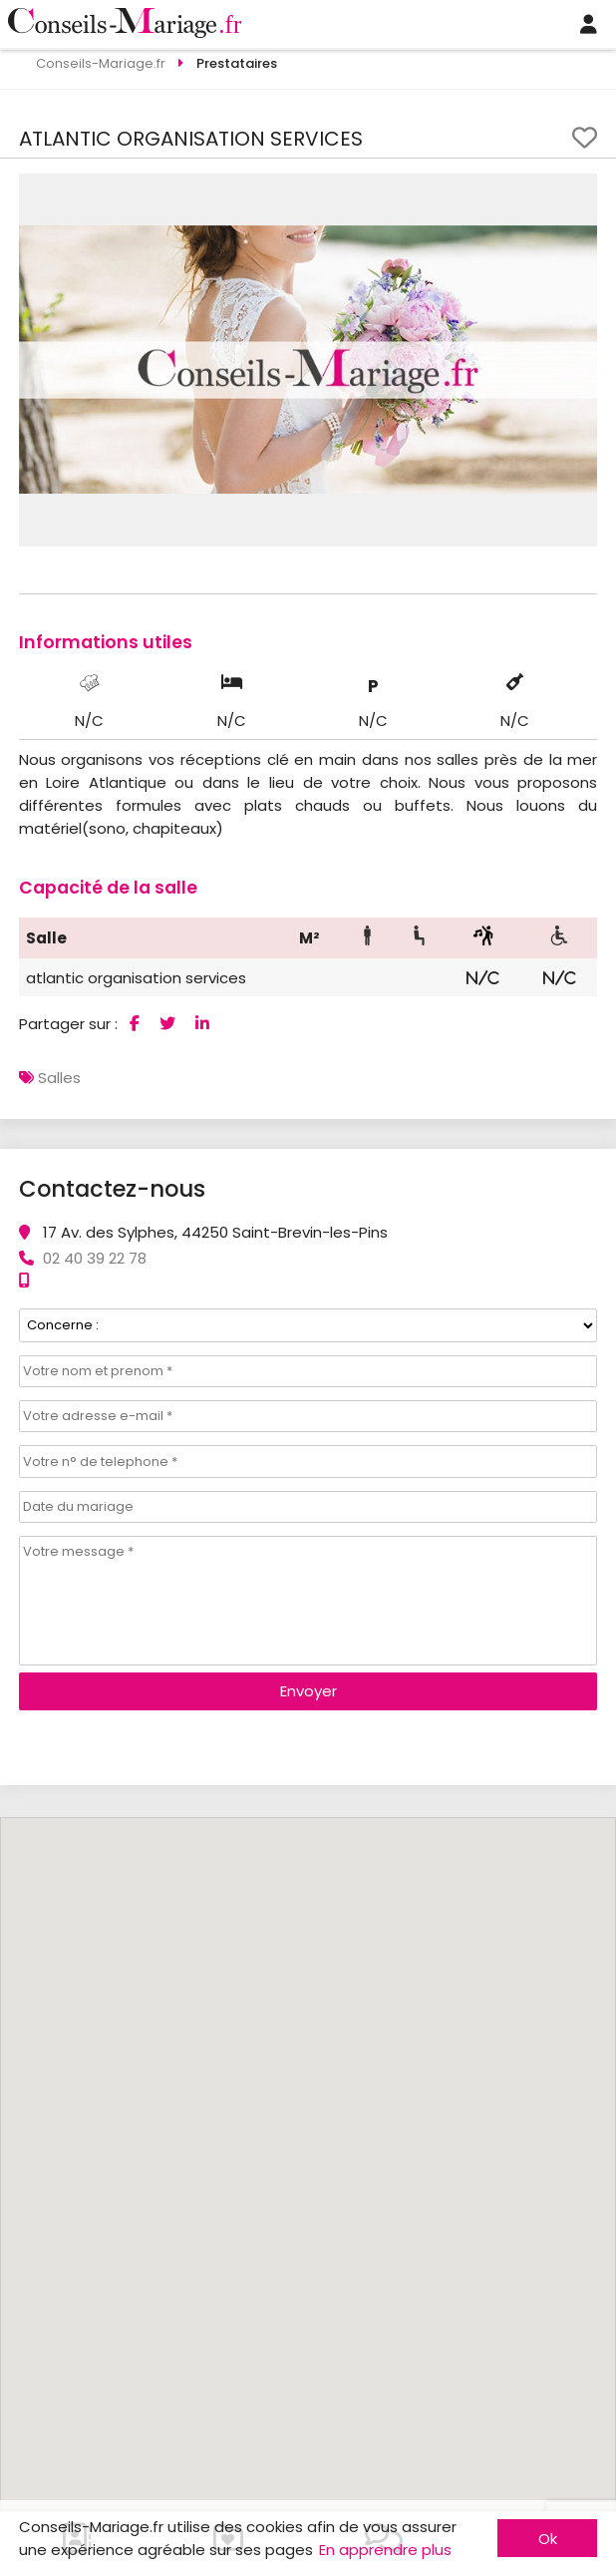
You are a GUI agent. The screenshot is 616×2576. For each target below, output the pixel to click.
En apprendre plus (385, 2549)
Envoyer (308, 1690)
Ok (547, 2538)
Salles (59, 1077)
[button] (579, 191)
